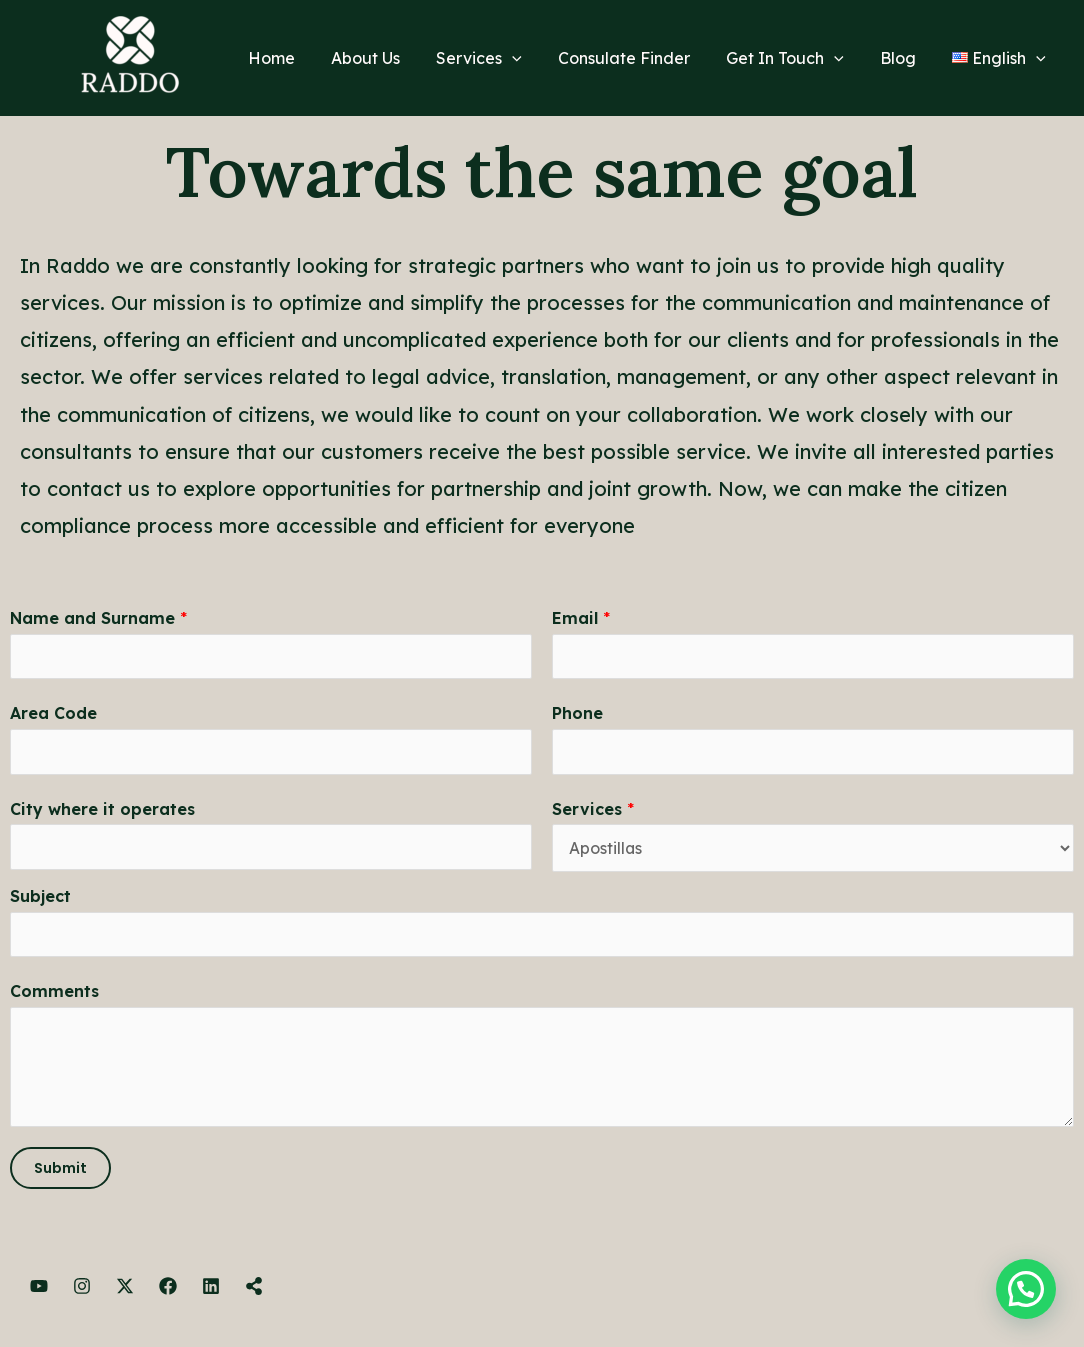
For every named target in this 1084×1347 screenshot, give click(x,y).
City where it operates (102, 810)
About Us (387, 58)
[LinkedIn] (211, 1288)
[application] (530, 58)
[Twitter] (125, 1288)
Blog (904, 58)
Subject (40, 897)
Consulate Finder (638, 58)
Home (297, 58)
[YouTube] (39, 1288)
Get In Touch (795, 58)
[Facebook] (168, 1288)
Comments (54, 993)
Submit (60, 1170)
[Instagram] (82, 1288)
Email (581, 618)
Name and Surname (98, 618)
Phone (577, 714)
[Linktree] (254, 1288)
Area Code (53, 714)
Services (497, 58)
